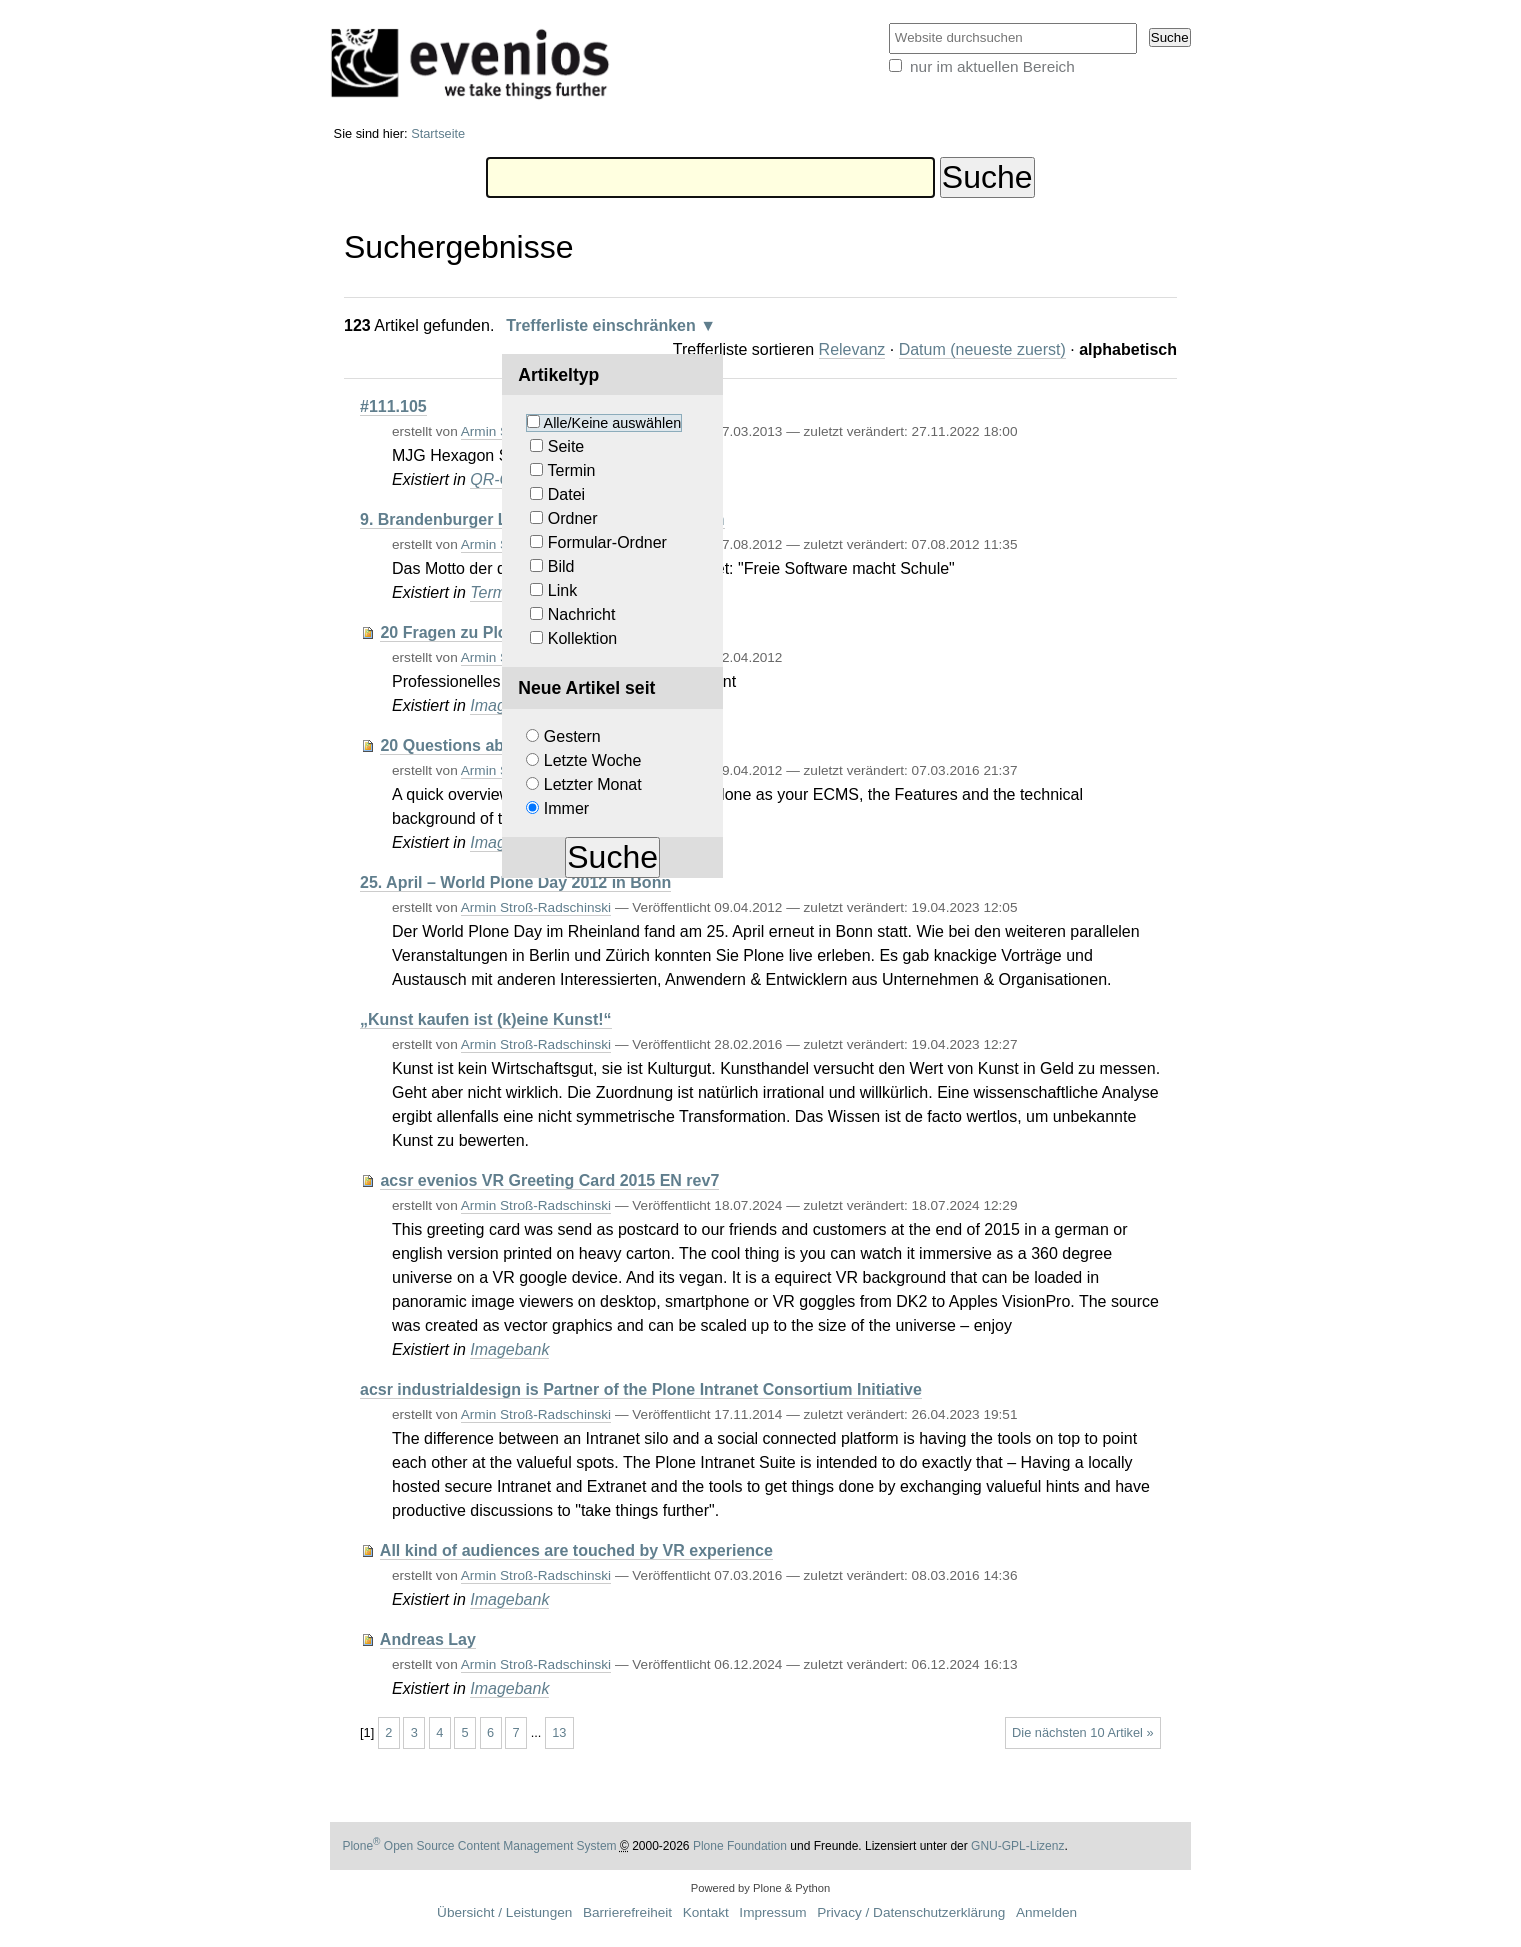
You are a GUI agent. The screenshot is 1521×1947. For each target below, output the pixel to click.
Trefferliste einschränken (600, 325)
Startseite (438, 133)
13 (559, 1732)
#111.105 (393, 406)
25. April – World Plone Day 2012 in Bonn (515, 882)
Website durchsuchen (887, 22)
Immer (566, 808)
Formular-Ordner (607, 542)
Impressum (772, 1912)
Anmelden (1046, 1912)
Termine (498, 592)
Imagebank (509, 1349)
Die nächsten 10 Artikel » (1083, 1732)
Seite (566, 446)
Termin (572, 470)
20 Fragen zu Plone (453, 632)
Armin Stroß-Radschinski (536, 907)
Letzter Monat (593, 784)
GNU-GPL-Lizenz (1017, 1846)
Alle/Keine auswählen (613, 423)
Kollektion (582, 638)
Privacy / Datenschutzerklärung (911, 1912)
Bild (561, 566)
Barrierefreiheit (627, 1912)
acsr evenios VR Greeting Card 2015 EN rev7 (549, 1180)
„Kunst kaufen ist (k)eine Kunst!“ (486, 1019)
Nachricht (582, 614)
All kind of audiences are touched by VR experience (576, 1550)
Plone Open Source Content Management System (479, 1846)
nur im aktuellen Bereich (992, 66)
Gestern (572, 736)
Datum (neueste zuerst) (982, 349)
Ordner (573, 518)
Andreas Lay (428, 1639)
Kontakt (706, 1912)
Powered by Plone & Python (760, 1888)
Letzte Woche (593, 760)
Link (562, 590)
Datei (566, 494)
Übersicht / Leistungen (504, 1912)
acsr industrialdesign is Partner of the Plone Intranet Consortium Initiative (641, 1389)
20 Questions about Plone (478, 745)
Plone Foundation (740, 1846)
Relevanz (852, 349)
